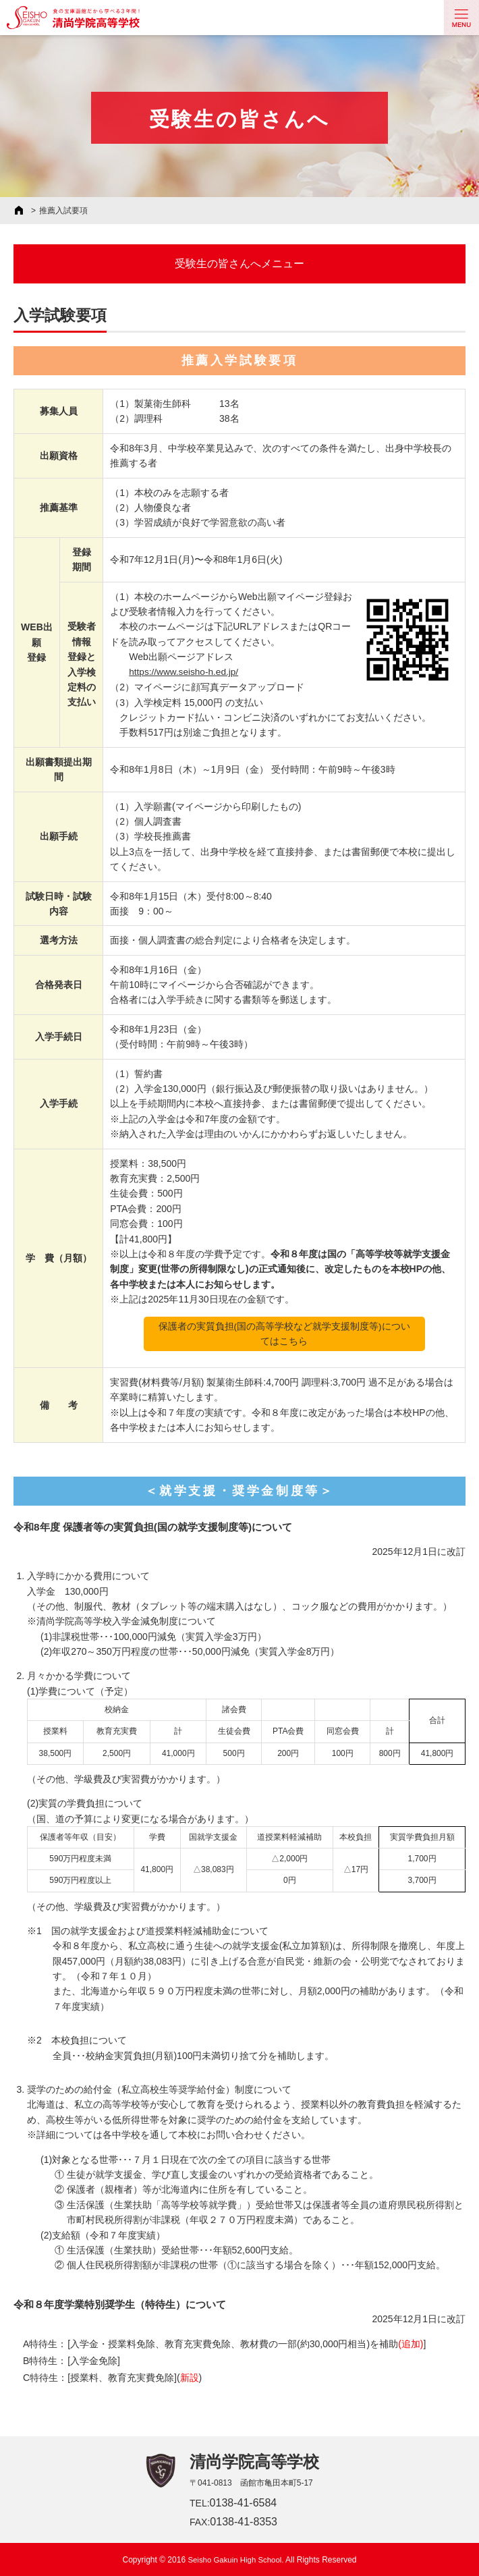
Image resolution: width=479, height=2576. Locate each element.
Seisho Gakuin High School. (236, 2559)
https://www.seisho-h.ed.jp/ (185, 671)
